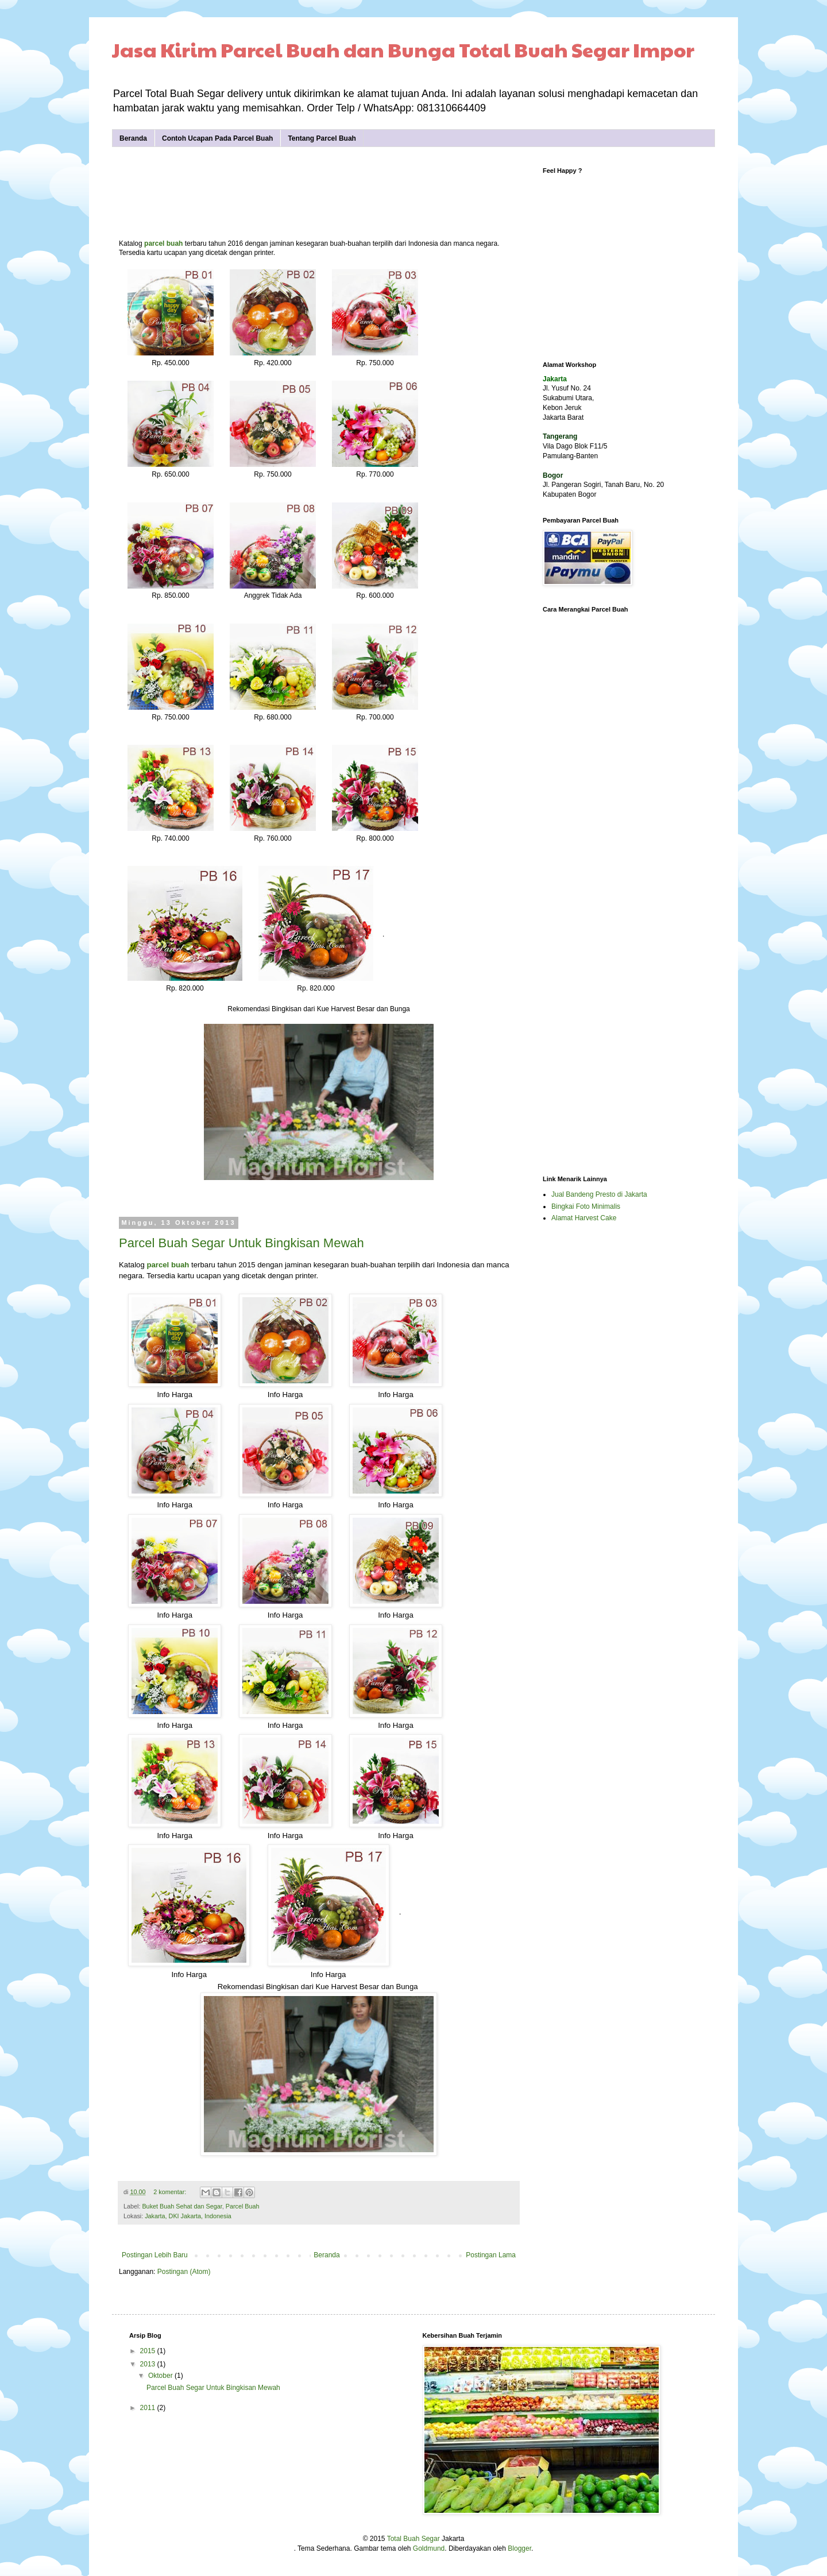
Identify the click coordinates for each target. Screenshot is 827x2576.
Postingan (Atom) (184, 2272)
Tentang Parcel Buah (321, 138)
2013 (148, 2364)
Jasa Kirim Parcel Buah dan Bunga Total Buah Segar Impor (403, 49)
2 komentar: (170, 2191)
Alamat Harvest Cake (583, 1218)
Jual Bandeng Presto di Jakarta (599, 1194)
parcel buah (163, 243)
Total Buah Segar (413, 2539)
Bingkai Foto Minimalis (585, 1206)
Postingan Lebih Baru (155, 2255)
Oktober (161, 2376)
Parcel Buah (243, 2206)
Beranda (133, 138)
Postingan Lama (491, 2255)
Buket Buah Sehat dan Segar (182, 2206)
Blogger (519, 2548)
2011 (148, 2408)
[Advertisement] (328, 193)
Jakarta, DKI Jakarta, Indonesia (188, 2216)
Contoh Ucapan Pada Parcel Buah (217, 138)
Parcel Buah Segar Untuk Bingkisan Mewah (241, 1243)
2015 (148, 2351)
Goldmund (429, 2548)
